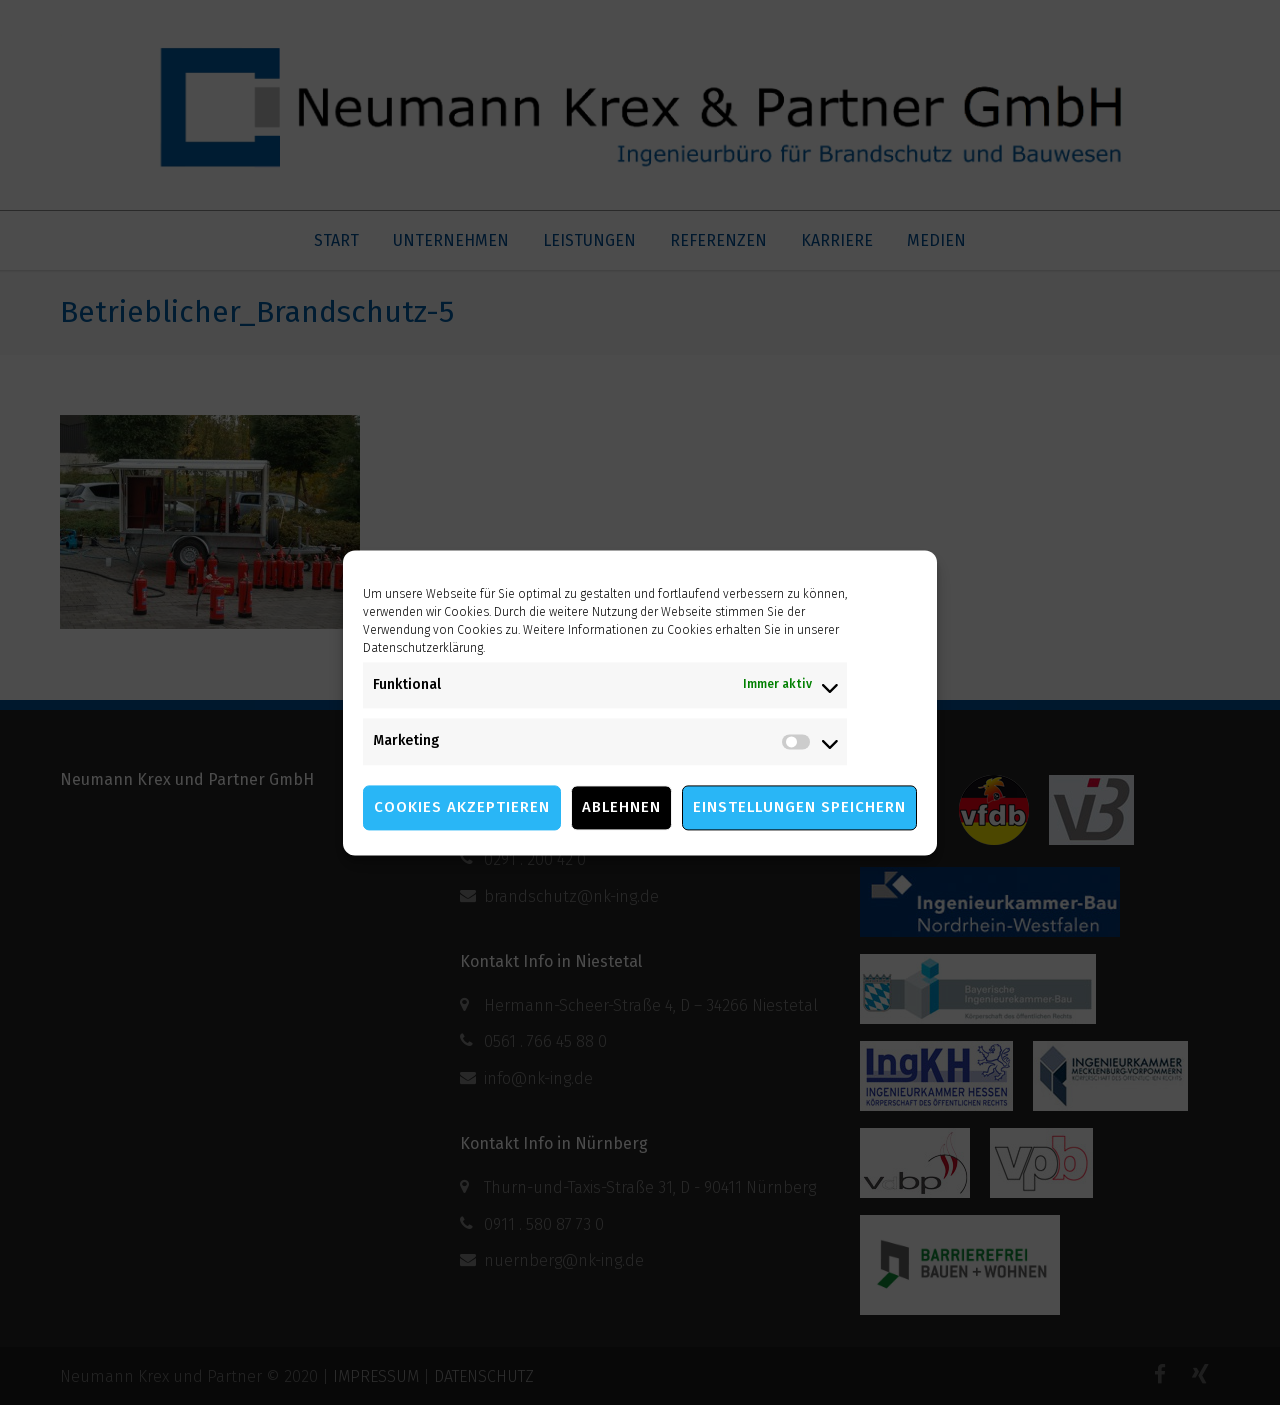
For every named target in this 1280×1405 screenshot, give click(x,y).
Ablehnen (621, 807)
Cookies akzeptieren (462, 807)
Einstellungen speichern (799, 807)
